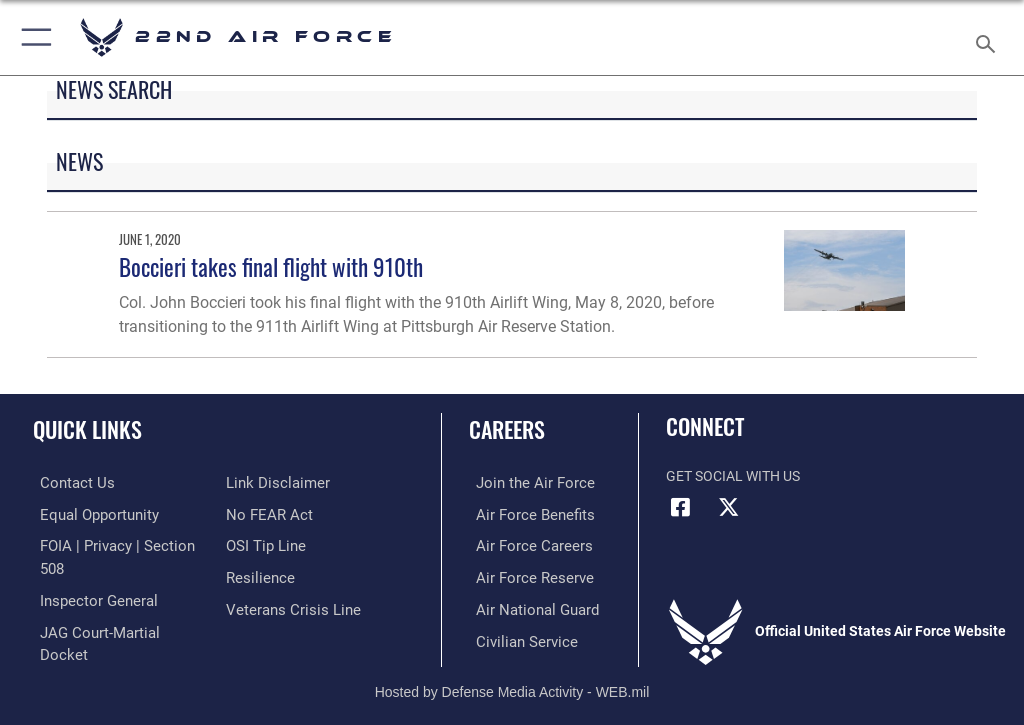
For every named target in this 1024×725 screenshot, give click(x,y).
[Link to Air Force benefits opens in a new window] (523, 513)
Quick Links (87, 429)
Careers (507, 429)
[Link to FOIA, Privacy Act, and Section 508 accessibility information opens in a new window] (117, 543)
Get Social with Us (733, 476)
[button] (32, 37)
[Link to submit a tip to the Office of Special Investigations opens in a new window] (262, 543)
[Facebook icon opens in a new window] (681, 507)
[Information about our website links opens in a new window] (272, 482)
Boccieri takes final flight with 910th (271, 266)
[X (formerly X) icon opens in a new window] (729, 507)
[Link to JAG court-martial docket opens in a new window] (112, 605)
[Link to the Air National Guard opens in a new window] (526, 605)
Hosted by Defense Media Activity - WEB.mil (512, 681)
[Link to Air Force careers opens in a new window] (522, 543)
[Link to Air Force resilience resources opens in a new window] (256, 574)
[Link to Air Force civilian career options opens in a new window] (514, 636)
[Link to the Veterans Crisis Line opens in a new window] (287, 605)
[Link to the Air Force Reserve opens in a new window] (522, 574)
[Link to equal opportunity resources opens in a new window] (89, 513)
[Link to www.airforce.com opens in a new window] (523, 482)
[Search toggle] (989, 37)
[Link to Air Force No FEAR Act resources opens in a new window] (265, 513)
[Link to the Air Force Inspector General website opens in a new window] (88, 574)
